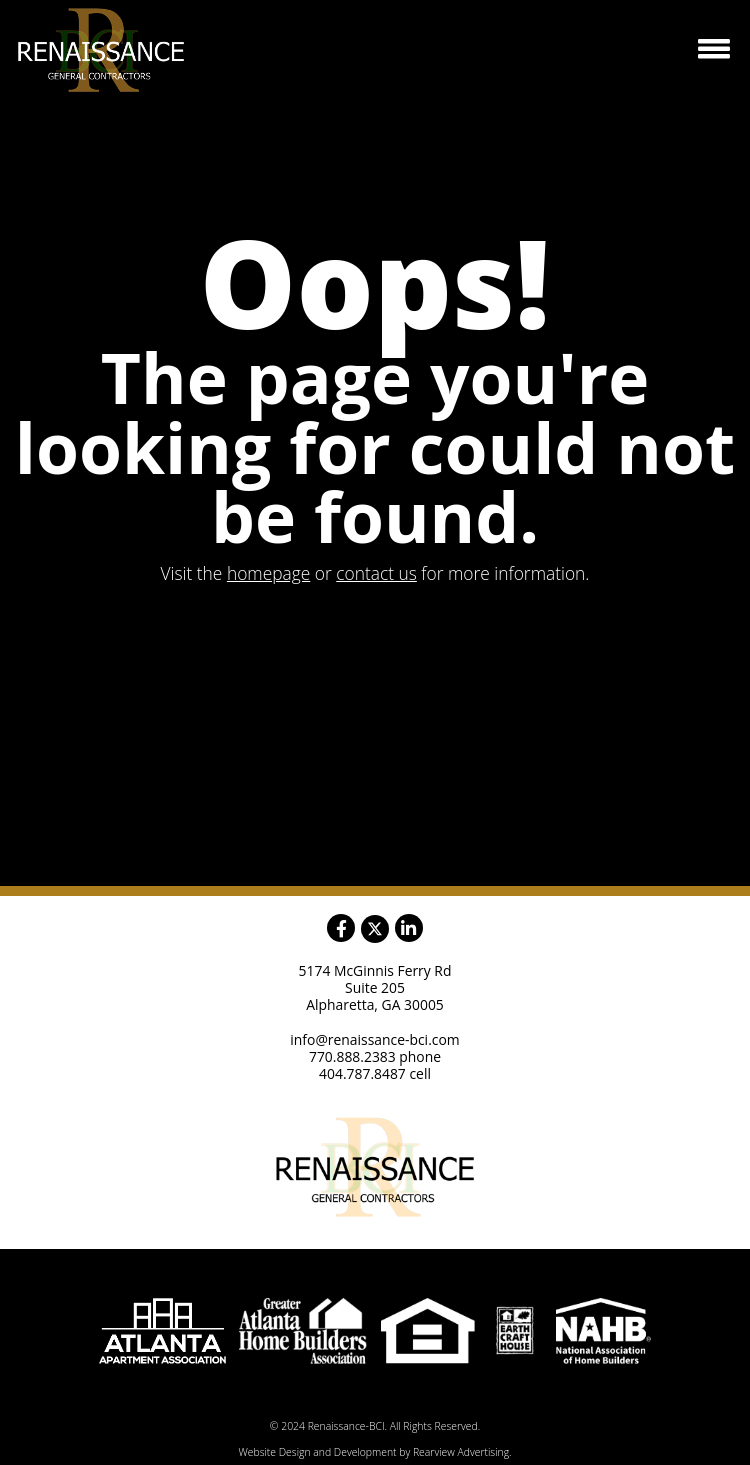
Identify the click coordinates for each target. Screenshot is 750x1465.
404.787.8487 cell (375, 1073)
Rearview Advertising (461, 1452)
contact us (376, 573)
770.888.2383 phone (375, 1056)
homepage (268, 573)
